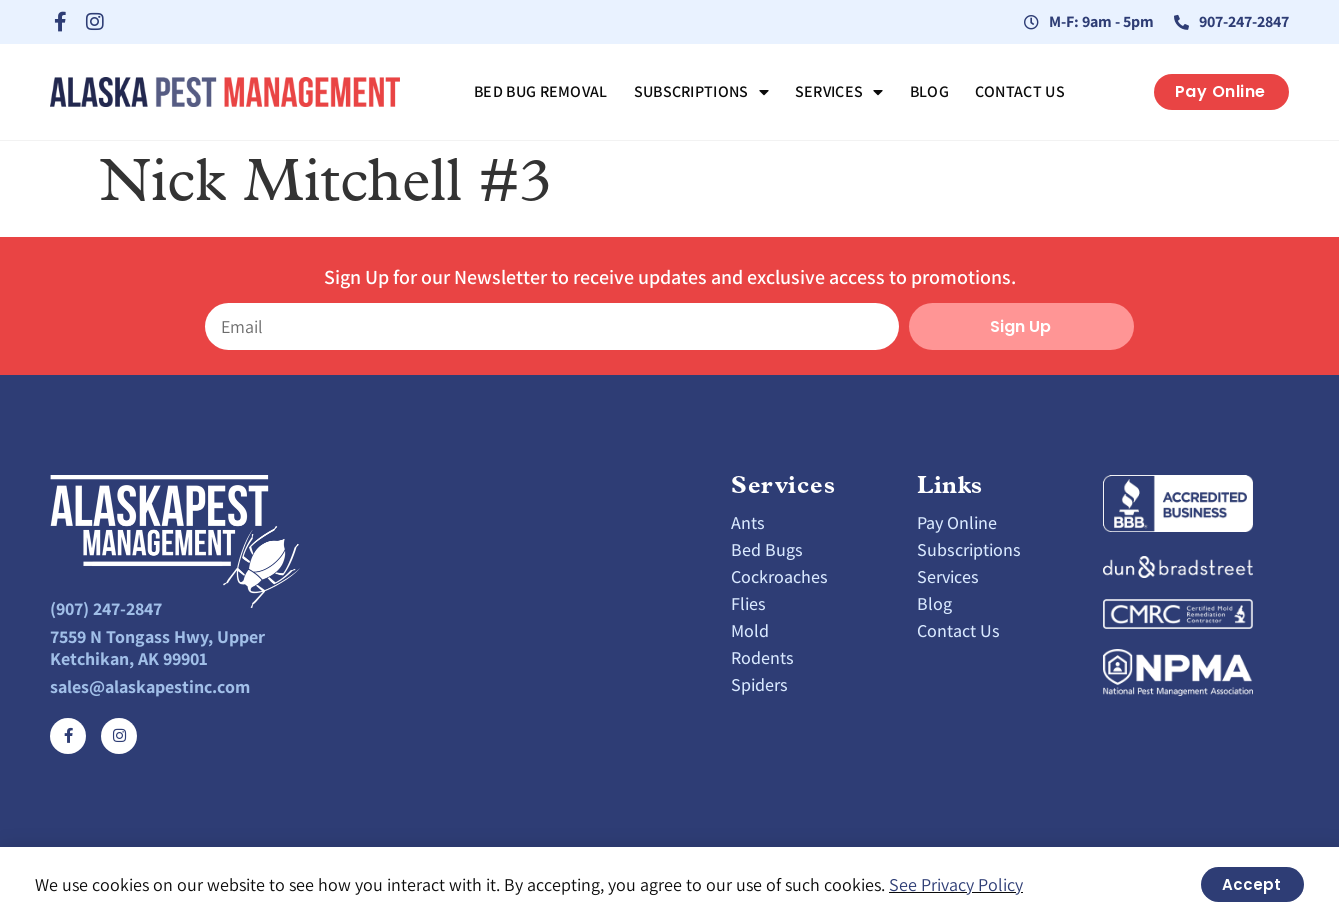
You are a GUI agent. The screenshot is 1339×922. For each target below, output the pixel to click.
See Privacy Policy (956, 884)
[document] (669, 461)
